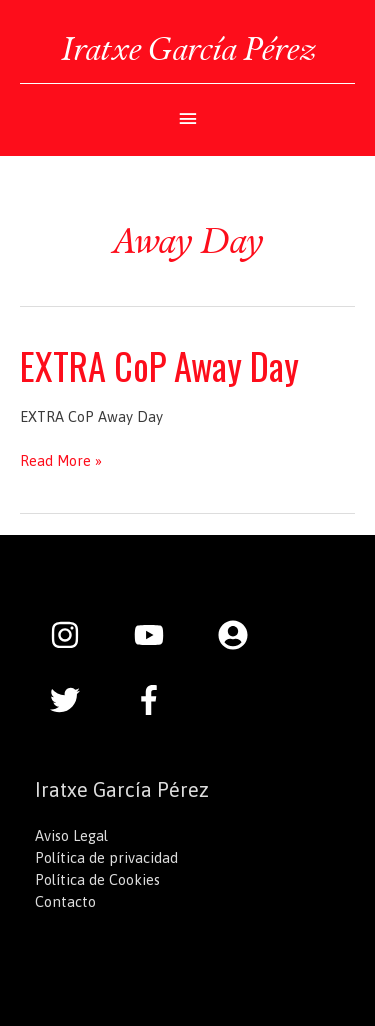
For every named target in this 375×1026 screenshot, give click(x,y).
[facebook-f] (154, 700)
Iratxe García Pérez (188, 48)
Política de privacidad (106, 857)
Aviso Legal (71, 835)
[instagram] (75, 635)
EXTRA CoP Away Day (159, 365)
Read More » (61, 461)
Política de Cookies (97, 879)
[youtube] (159, 635)
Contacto (65, 901)
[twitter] (75, 700)
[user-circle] (243, 635)
